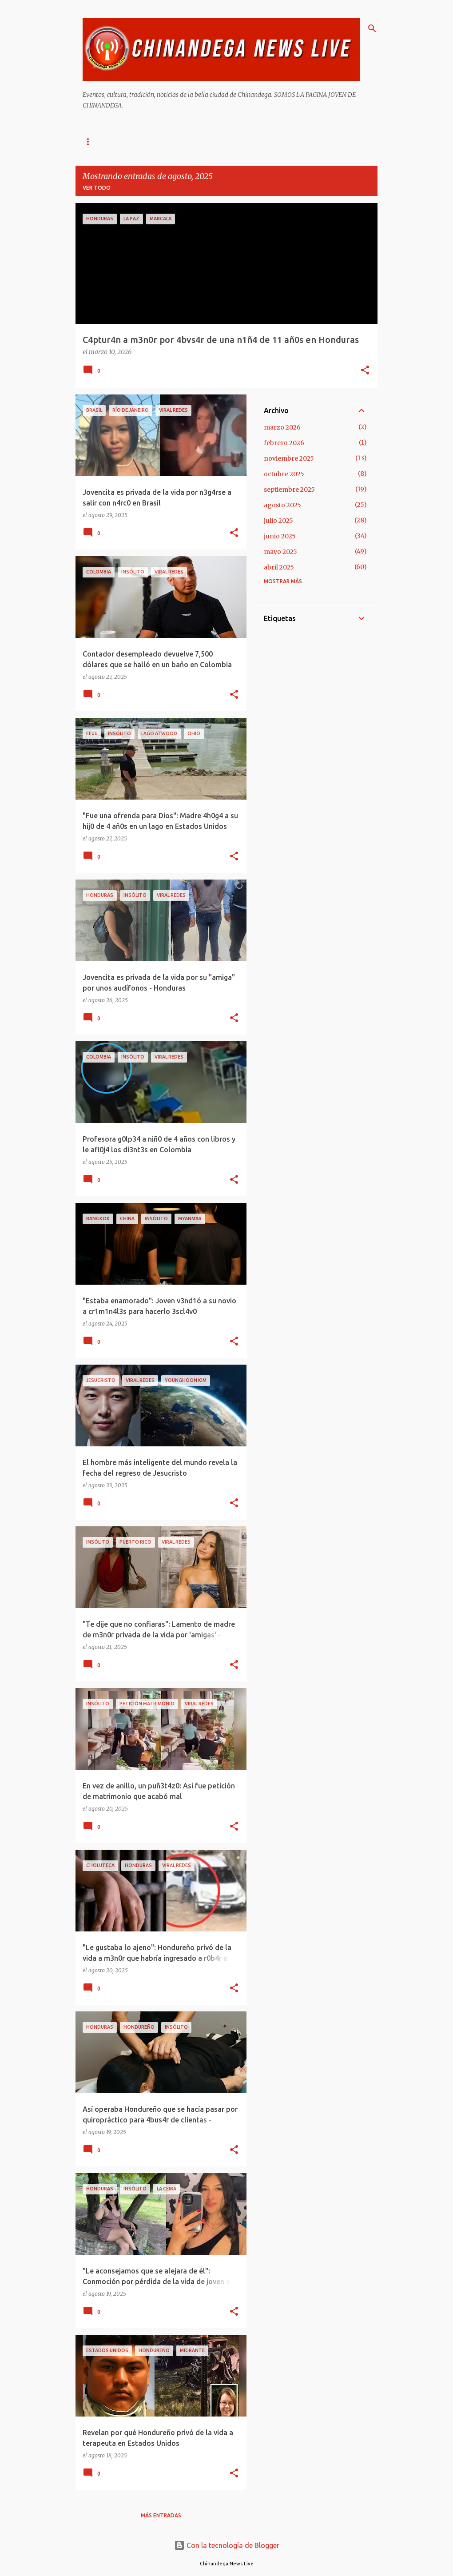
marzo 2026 (282, 427)
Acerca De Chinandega (154, 141)
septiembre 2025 (289, 490)
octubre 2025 (284, 474)
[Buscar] (372, 28)
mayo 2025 (280, 552)
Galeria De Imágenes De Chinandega (263, 141)
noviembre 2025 (289, 458)
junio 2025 (280, 536)
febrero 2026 (284, 443)
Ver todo (97, 188)
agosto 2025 (282, 505)
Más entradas (161, 2515)
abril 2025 (279, 567)
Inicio (91, 141)
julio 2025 (278, 521)
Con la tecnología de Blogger (226, 2545)
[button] (365, 371)
